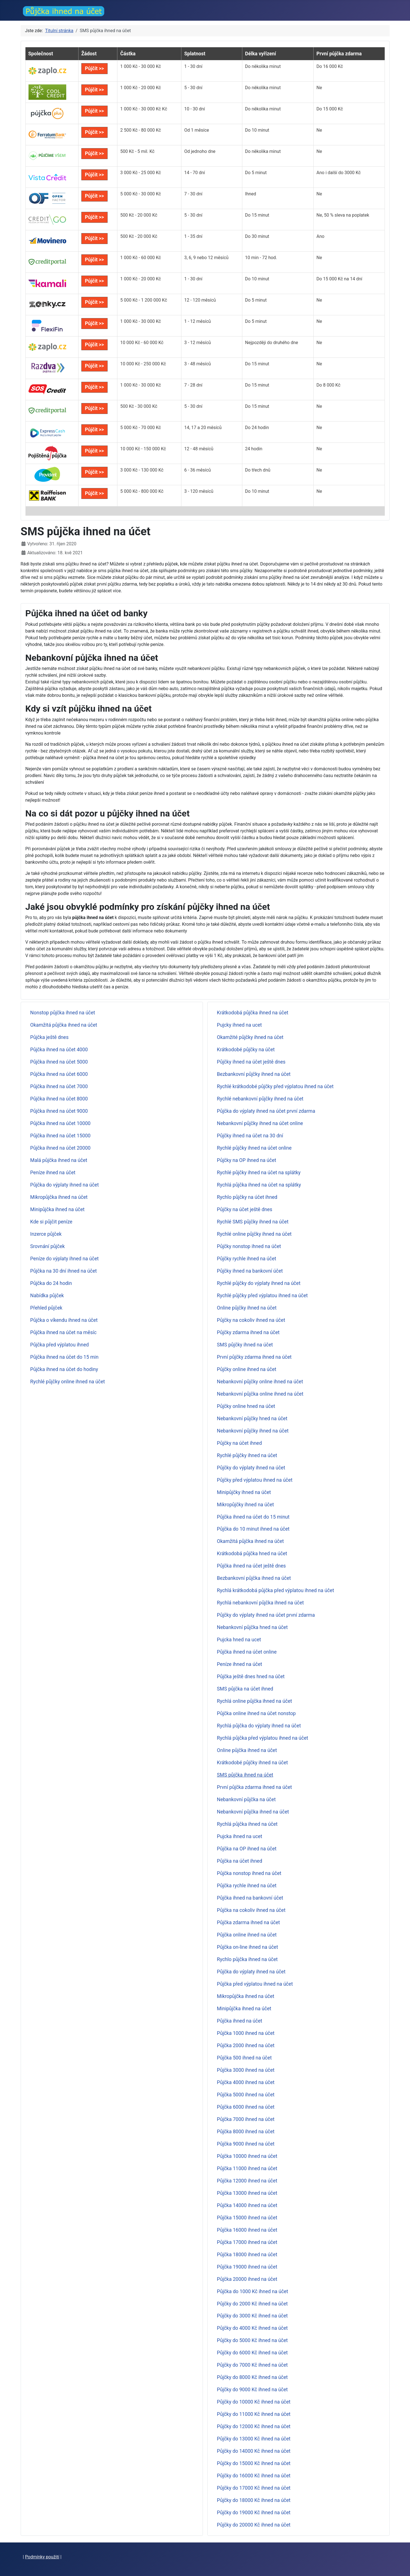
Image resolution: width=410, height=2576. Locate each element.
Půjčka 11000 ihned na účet (247, 2168)
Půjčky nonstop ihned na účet (249, 1246)
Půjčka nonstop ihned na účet (249, 1873)
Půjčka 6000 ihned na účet (245, 2107)
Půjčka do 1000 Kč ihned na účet (252, 2291)
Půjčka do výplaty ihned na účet (64, 1185)
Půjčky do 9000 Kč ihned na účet (252, 2389)
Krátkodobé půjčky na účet (246, 1049)
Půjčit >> (94, 68)
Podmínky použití (42, 2557)
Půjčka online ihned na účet (247, 1935)
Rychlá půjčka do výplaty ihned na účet (259, 1726)
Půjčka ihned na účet (239, 2021)
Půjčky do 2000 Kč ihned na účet (252, 2304)
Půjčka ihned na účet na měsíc (63, 1332)
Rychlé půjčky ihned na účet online (254, 1148)
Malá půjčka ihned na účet (58, 1160)
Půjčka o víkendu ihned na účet (64, 1320)
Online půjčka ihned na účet (247, 1750)
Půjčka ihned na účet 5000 (59, 1062)
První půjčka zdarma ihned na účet (254, 1787)
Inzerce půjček (45, 1234)
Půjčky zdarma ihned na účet (248, 1332)
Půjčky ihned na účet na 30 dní (250, 1135)
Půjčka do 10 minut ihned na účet (253, 1529)
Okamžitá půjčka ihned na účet (63, 1025)
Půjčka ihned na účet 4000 (59, 1049)
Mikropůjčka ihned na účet (58, 1197)
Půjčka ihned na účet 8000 (59, 1099)
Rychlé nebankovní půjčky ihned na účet (260, 1099)
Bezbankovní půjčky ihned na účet (254, 1074)
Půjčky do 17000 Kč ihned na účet (253, 2488)
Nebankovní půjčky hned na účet (252, 1418)
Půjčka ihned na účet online (247, 1652)
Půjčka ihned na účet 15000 (60, 1135)
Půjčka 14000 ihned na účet (247, 2205)
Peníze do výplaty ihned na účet (64, 1258)
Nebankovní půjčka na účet (246, 1799)
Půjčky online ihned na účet (246, 1369)
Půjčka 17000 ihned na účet (247, 2242)
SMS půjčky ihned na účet (245, 1345)
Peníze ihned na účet (52, 1172)
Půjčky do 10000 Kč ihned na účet (253, 2402)
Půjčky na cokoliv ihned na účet (251, 1320)
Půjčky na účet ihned (239, 1443)
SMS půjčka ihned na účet (245, 1775)
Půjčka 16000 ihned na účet (247, 2230)
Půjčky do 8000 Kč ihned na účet (252, 2377)
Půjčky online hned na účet (246, 1406)
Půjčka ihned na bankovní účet (250, 1898)
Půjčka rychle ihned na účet (246, 1885)
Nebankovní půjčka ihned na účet (253, 1812)
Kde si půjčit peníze (51, 1222)
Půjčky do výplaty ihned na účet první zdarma (266, 1615)
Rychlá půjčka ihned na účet (247, 1824)
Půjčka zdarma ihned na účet (248, 1922)
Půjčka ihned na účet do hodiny (64, 1369)
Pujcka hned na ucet (239, 1639)
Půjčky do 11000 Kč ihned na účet (253, 2414)
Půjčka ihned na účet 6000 (59, 1074)
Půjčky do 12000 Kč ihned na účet (253, 2426)
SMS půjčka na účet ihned (245, 1689)
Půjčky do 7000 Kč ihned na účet (252, 2365)
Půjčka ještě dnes (49, 1037)
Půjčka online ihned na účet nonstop (256, 1713)
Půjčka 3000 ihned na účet (245, 2070)
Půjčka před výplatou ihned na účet (255, 1984)
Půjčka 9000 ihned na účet (245, 2144)
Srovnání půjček (47, 1246)
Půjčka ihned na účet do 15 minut (253, 1517)
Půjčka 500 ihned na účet (244, 2058)
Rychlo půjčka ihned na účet (247, 1959)
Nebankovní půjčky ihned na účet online (260, 1123)
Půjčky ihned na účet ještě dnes (251, 1062)
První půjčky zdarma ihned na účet (254, 1357)
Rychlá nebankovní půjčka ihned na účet (260, 1603)
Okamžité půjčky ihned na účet (250, 1037)
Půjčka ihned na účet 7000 (59, 1086)
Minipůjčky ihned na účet (244, 1492)
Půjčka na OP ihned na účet (246, 1849)
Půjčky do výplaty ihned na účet (251, 1468)
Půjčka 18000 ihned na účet (247, 2254)
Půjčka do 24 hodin (51, 1283)
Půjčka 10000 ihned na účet (247, 2156)
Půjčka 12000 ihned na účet (247, 2181)
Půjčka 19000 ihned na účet (247, 2267)
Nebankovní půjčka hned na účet (252, 1627)
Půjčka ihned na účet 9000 (59, 1111)
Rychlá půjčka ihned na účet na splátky (259, 1185)
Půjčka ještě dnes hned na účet (251, 1676)
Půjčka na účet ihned (239, 1861)
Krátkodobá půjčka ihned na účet (252, 1012)
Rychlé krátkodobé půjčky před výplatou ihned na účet (275, 1086)
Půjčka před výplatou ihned (59, 1345)
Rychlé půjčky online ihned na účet (67, 1381)
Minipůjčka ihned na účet (57, 1209)
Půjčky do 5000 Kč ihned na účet (252, 2340)
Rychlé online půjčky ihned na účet (254, 1234)
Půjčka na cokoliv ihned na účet (251, 1910)
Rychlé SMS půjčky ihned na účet (252, 1222)
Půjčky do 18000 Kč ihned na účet (253, 2500)
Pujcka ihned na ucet (239, 1836)
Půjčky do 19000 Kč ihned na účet (253, 2512)
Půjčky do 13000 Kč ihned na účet (253, 2439)
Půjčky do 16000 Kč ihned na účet (253, 2475)
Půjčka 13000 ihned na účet (247, 2193)
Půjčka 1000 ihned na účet (245, 2033)
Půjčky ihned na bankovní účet (250, 1271)
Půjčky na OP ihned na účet (246, 1160)
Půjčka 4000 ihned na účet (245, 2082)
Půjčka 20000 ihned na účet (247, 2279)
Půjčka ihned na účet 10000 (60, 1123)
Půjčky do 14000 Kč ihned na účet (253, 2451)
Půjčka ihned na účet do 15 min (64, 1357)
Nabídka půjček (47, 1295)
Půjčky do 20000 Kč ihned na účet (253, 2525)
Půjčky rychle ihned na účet (246, 1258)
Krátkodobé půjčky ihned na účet (252, 1762)
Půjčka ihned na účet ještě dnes (251, 1566)
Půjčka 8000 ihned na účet (245, 2131)
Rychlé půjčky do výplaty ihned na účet (258, 1283)
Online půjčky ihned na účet (246, 1308)
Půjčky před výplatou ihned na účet (254, 1480)
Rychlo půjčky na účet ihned (247, 1197)
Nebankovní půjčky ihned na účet (252, 1431)
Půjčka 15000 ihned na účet (247, 2217)
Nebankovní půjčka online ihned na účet (260, 1394)
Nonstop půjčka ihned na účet (62, 1012)
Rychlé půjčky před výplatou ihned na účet (262, 1295)
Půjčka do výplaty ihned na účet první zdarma (266, 1111)
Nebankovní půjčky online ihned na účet (260, 1381)
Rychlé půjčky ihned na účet (247, 1455)
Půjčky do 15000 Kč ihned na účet (253, 2463)
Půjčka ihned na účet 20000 (60, 1148)
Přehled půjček (46, 1308)
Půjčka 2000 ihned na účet (245, 2045)
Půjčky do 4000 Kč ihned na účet (252, 2328)
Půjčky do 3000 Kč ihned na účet (252, 2316)
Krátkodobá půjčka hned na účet (252, 1553)
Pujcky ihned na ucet (239, 1025)
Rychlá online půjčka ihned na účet (254, 1701)
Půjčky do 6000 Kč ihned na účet (252, 2352)
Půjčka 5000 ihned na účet (245, 2094)
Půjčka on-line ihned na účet (247, 1947)
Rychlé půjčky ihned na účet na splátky (258, 1172)
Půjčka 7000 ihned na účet (245, 2119)
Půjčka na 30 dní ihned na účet (63, 1271)
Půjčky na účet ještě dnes (244, 1209)
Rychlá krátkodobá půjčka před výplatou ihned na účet (275, 1590)
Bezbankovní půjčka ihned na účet (254, 1578)
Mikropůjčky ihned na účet (245, 1504)
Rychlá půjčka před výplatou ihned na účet (262, 1738)
